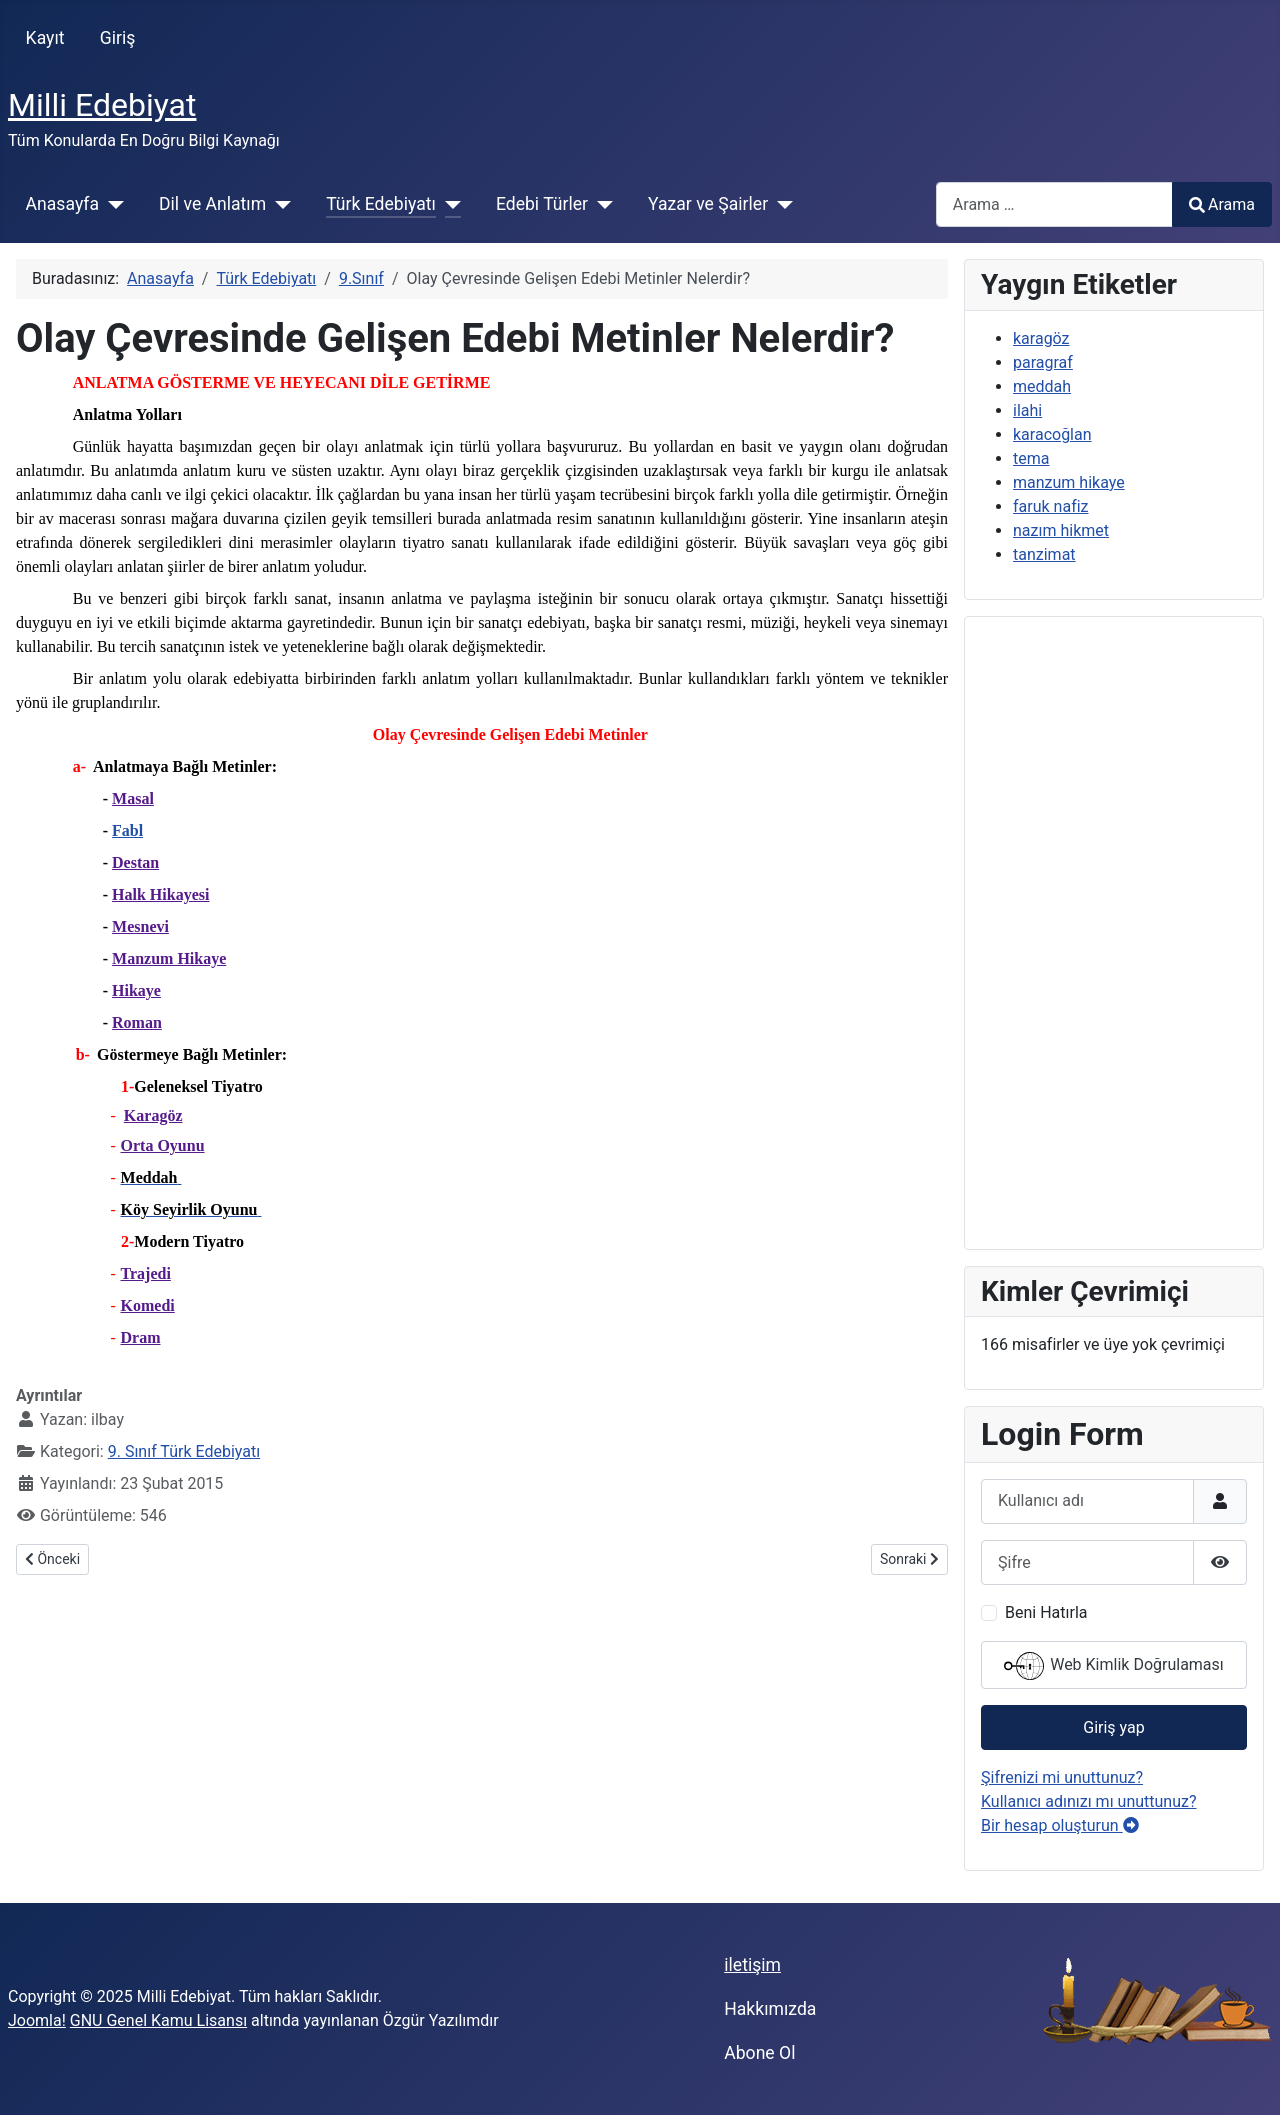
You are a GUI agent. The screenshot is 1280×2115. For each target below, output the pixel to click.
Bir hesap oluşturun (1060, 1825)
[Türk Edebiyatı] (448, 204)
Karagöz (153, 1115)
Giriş (118, 38)
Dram (141, 1337)
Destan (135, 862)
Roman (137, 1022)
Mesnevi (140, 926)
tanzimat (1044, 554)
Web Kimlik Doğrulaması (1114, 1666)
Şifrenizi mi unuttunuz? (1062, 1777)
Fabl (127, 830)
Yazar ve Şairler (708, 204)
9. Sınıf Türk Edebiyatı (184, 1451)
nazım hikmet (1061, 530)
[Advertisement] (1114, 933)
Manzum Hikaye (169, 958)
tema (1031, 458)
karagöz (1041, 338)
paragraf (1043, 362)
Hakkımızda (770, 2009)
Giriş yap (1113, 1727)
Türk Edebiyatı (381, 204)
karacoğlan (1052, 434)
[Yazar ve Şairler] (780, 204)
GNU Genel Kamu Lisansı (158, 2020)
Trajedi (146, 1273)
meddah (1042, 386)
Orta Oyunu (163, 1145)
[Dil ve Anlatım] (278, 204)
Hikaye (136, 990)
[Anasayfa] (111, 204)
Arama (1222, 204)
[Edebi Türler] (600, 204)
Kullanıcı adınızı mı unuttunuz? (1089, 1801)
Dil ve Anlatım (212, 204)
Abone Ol (759, 2053)
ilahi (1027, 410)
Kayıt (45, 38)
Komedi (148, 1305)
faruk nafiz (1051, 506)
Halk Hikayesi (160, 894)
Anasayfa (62, 204)
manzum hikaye (1069, 482)
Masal (133, 798)
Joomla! (37, 2020)
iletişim (752, 1965)
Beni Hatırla (1046, 1612)
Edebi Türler (542, 204)
